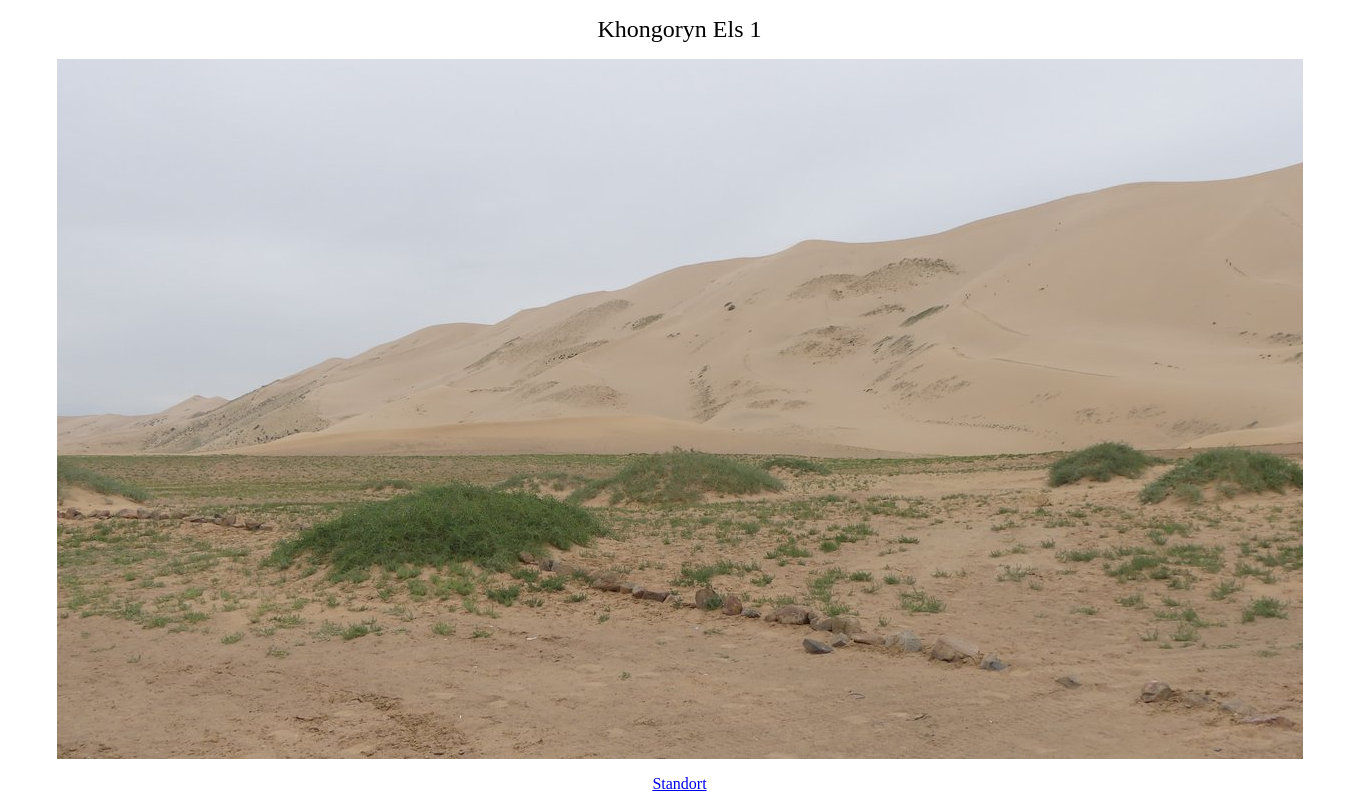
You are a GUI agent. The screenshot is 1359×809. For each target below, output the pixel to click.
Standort (679, 783)
